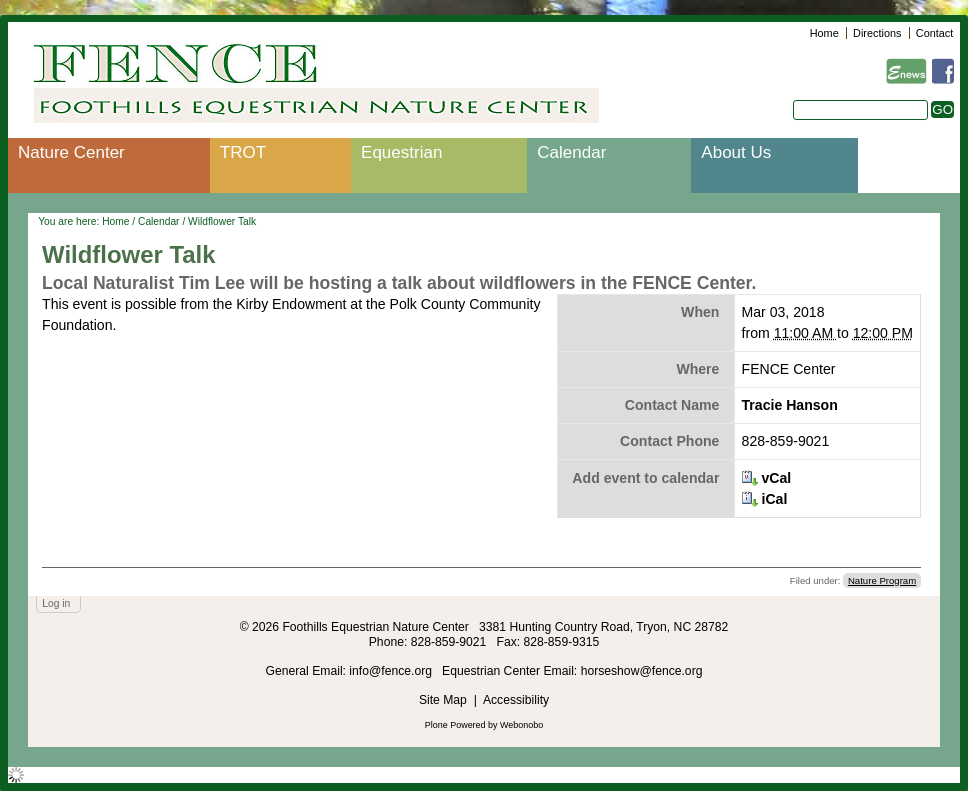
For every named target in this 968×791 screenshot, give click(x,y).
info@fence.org (392, 671)
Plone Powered (455, 725)
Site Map (443, 700)
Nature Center (71, 152)
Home (824, 33)
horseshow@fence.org (642, 671)
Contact (934, 33)
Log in (56, 603)
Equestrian (401, 152)
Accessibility (516, 700)
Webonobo (521, 725)
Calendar (571, 152)
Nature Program (882, 580)
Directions (877, 33)
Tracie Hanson (790, 405)
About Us (736, 152)
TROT (243, 152)
